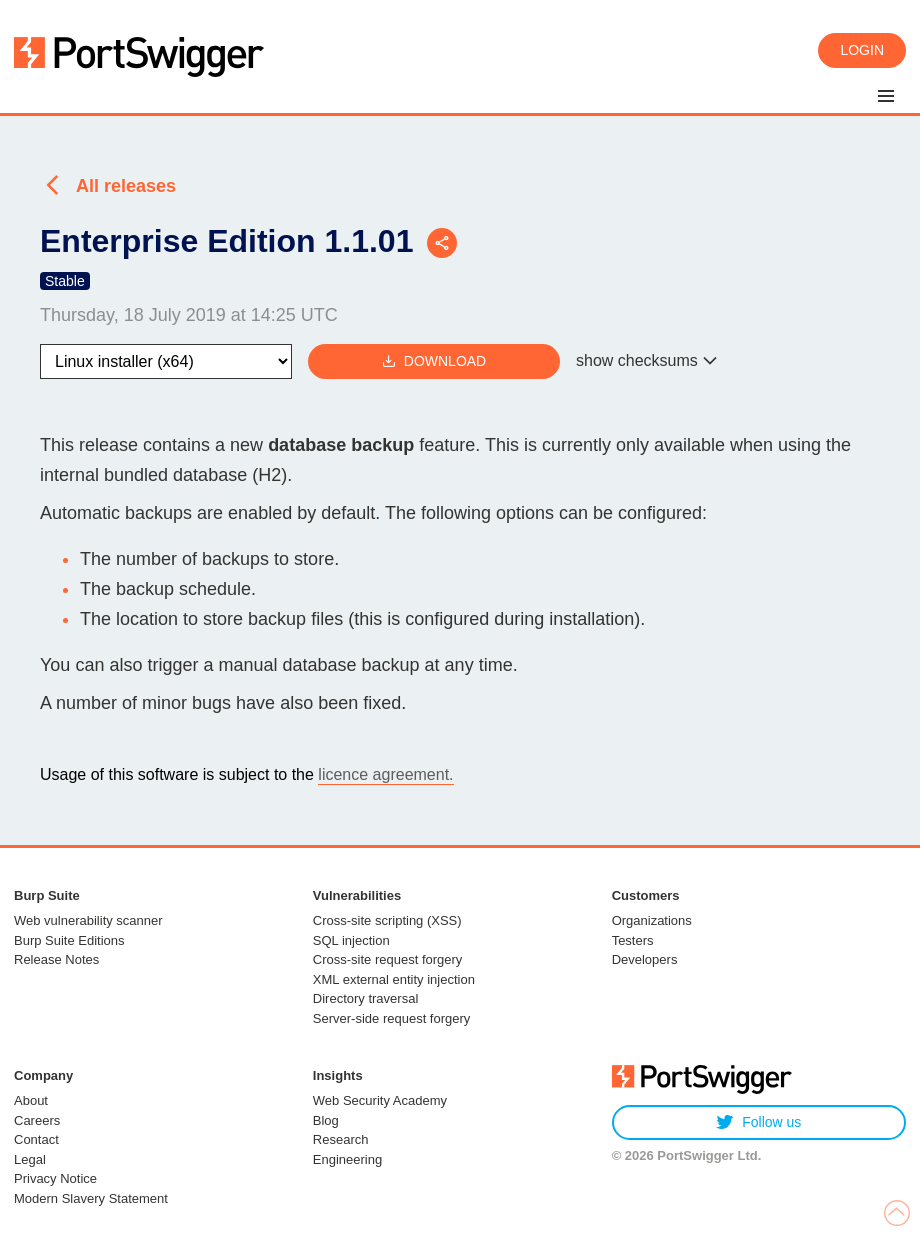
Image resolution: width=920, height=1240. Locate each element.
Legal (30, 1159)
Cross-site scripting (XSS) (387, 920)
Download (434, 361)
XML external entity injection (394, 979)
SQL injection (351, 940)
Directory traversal (365, 998)
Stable (65, 281)
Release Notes (56, 959)
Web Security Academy (380, 1100)
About (31, 1100)
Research (341, 1139)
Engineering (347, 1159)
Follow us (758, 1122)
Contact (36, 1139)
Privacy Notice (55, 1178)
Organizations (652, 920)
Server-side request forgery (392, 1018)
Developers (645, 959)
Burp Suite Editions (69, 940)
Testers (633, 940)
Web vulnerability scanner (88, 920)
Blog (326, 1120)
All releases (126, 186)
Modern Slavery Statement (91, 1198)
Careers (37, 1120)
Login (862, 50)
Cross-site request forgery (388, 959)
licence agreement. (385, 774)
